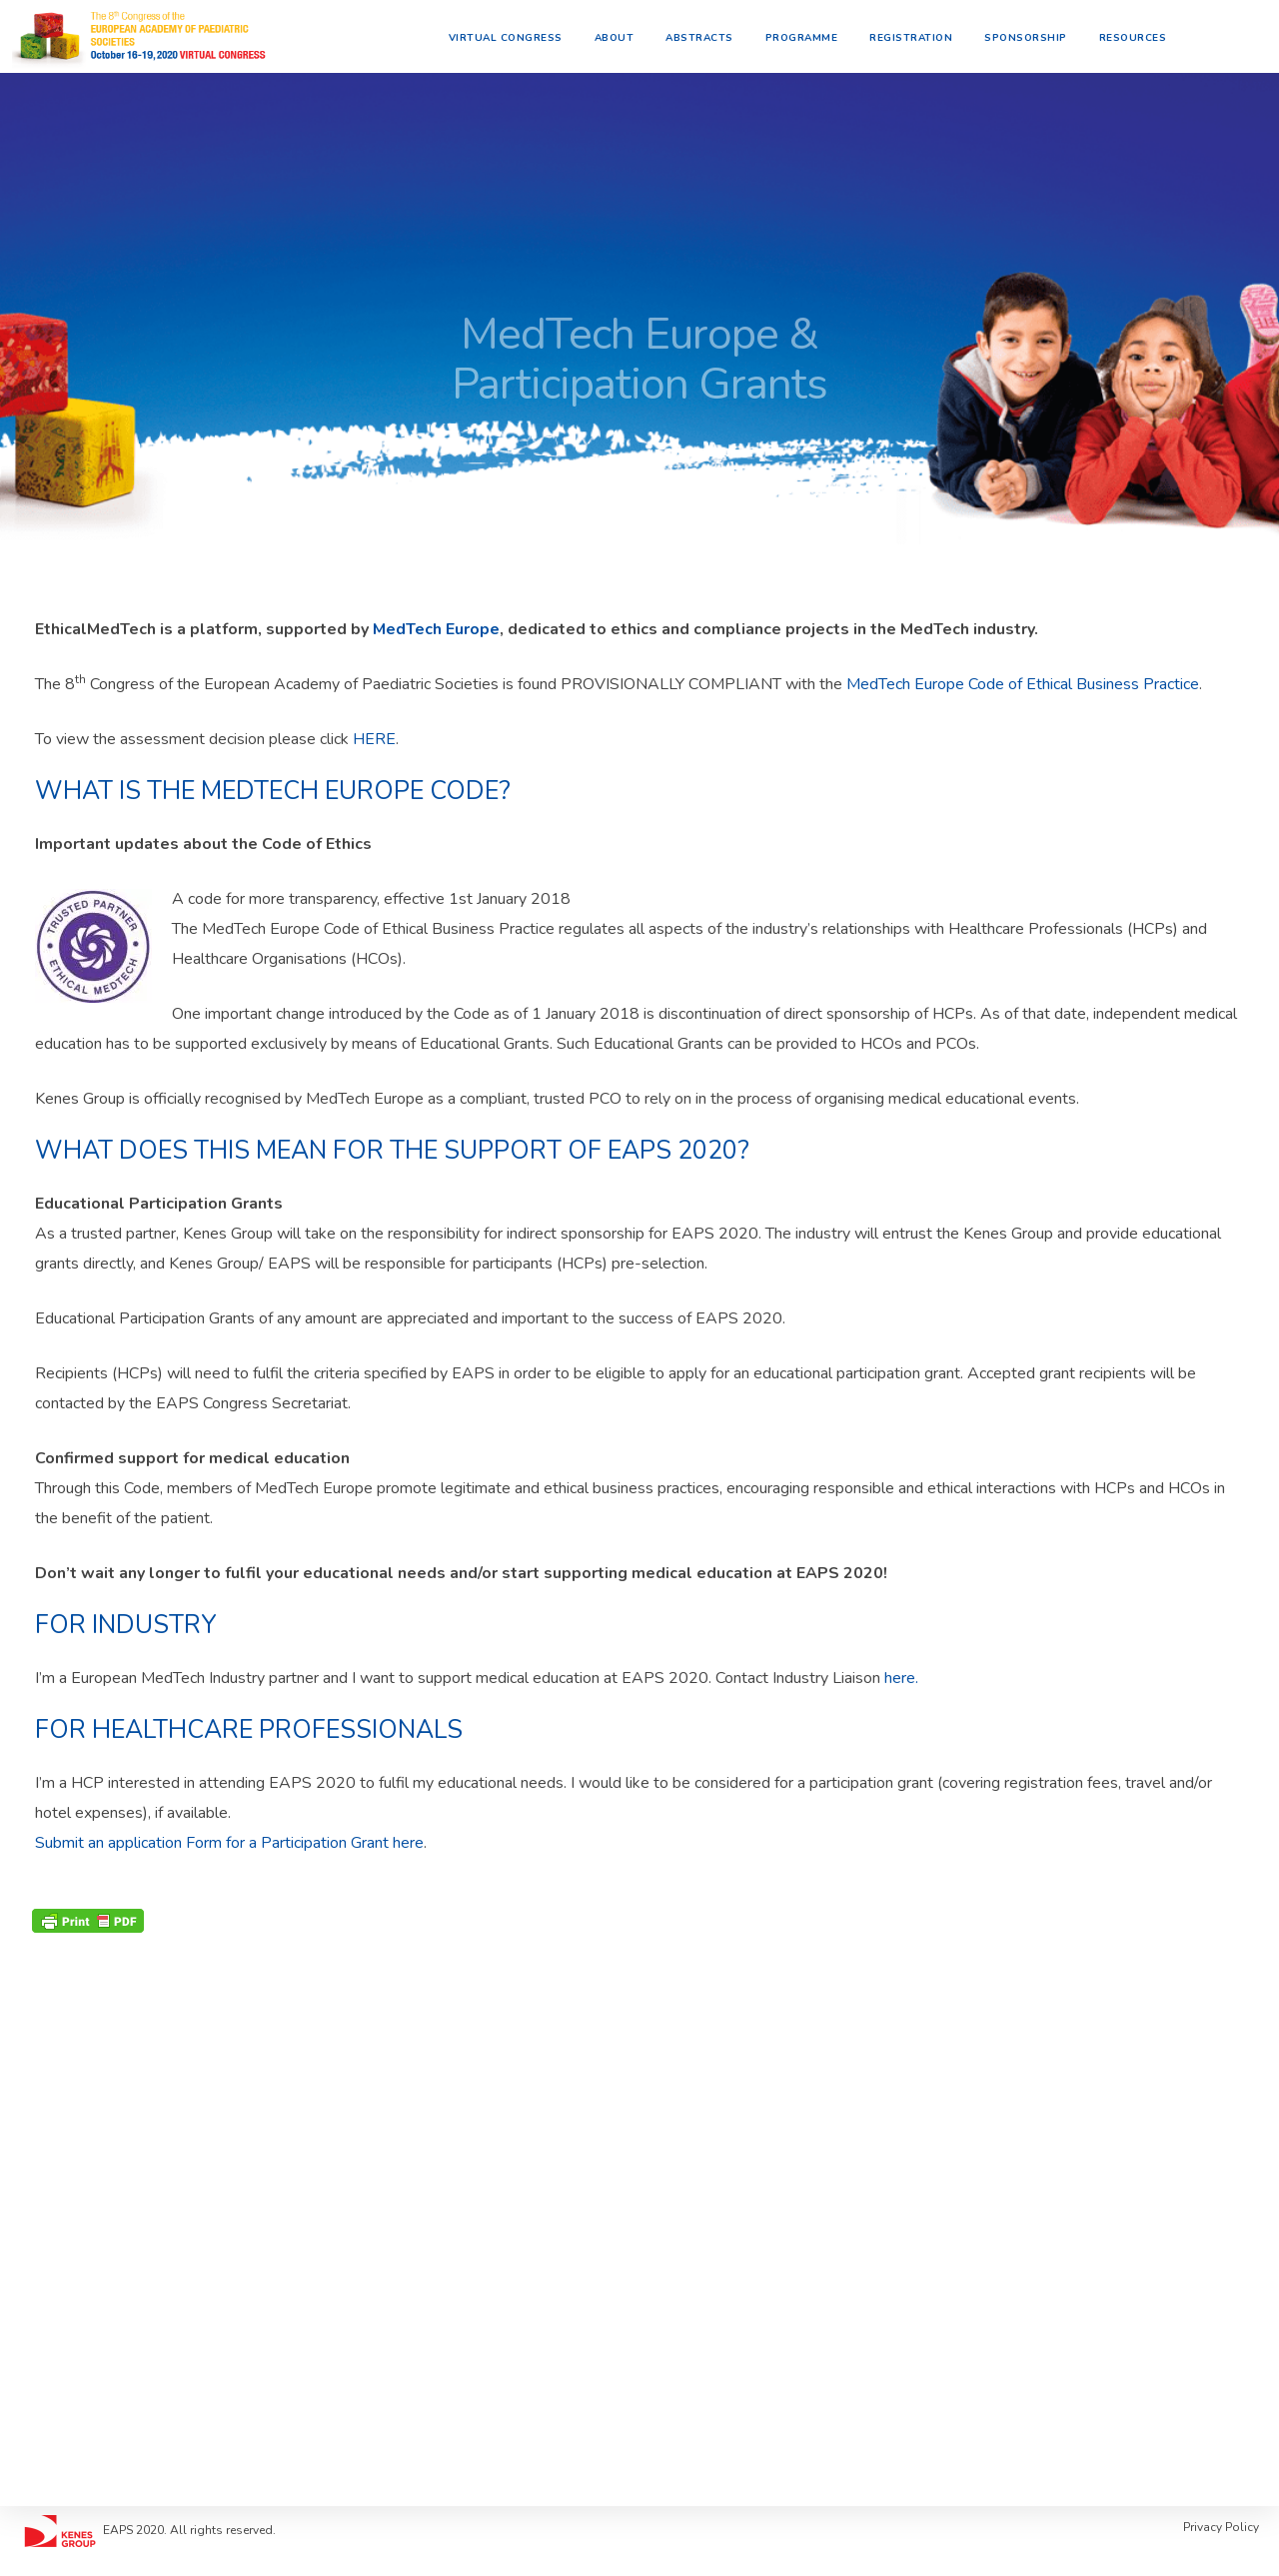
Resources (1140, 35)
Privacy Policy (1221, 2527)
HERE (374, 739)
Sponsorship (1032, 35)
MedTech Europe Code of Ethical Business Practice (1022, 684)
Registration (917, 35)
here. (901, 1678)
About (621, 35)
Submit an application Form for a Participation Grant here (229, 1843)
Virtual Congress (513, 35)
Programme (808, 35)
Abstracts (706, 35)
